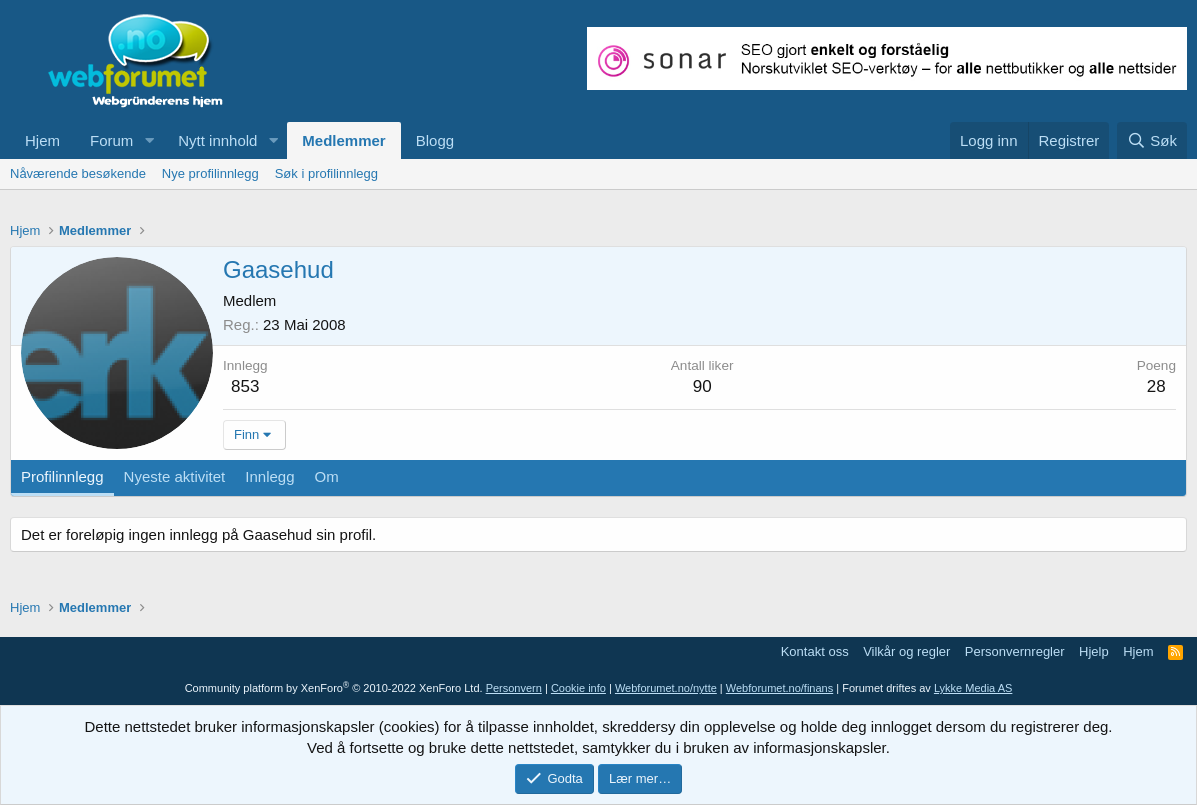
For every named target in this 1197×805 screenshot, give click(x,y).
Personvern (514, 688)
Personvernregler (1015, 651)
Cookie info (578, 688)
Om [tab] (327, 476)
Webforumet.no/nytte (666, 688)
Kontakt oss (815, 651)
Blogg (435, 140)
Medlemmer (343, 140)
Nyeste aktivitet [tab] (175, 476)
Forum (111, 140)
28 (1156, 386)
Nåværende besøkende (78, 173)
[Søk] (1152, 140)
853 (245, 386)
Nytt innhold (217, 140)
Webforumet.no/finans (779, 688)
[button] (149, 140)
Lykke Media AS (973, 688)
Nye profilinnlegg (210, 173)
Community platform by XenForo (334, 688)
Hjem (42, 140)
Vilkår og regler (906, 651)
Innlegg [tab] (269, 476)
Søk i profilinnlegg (326, 173)
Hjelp (1094, 651)
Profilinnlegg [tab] (62, 476)
